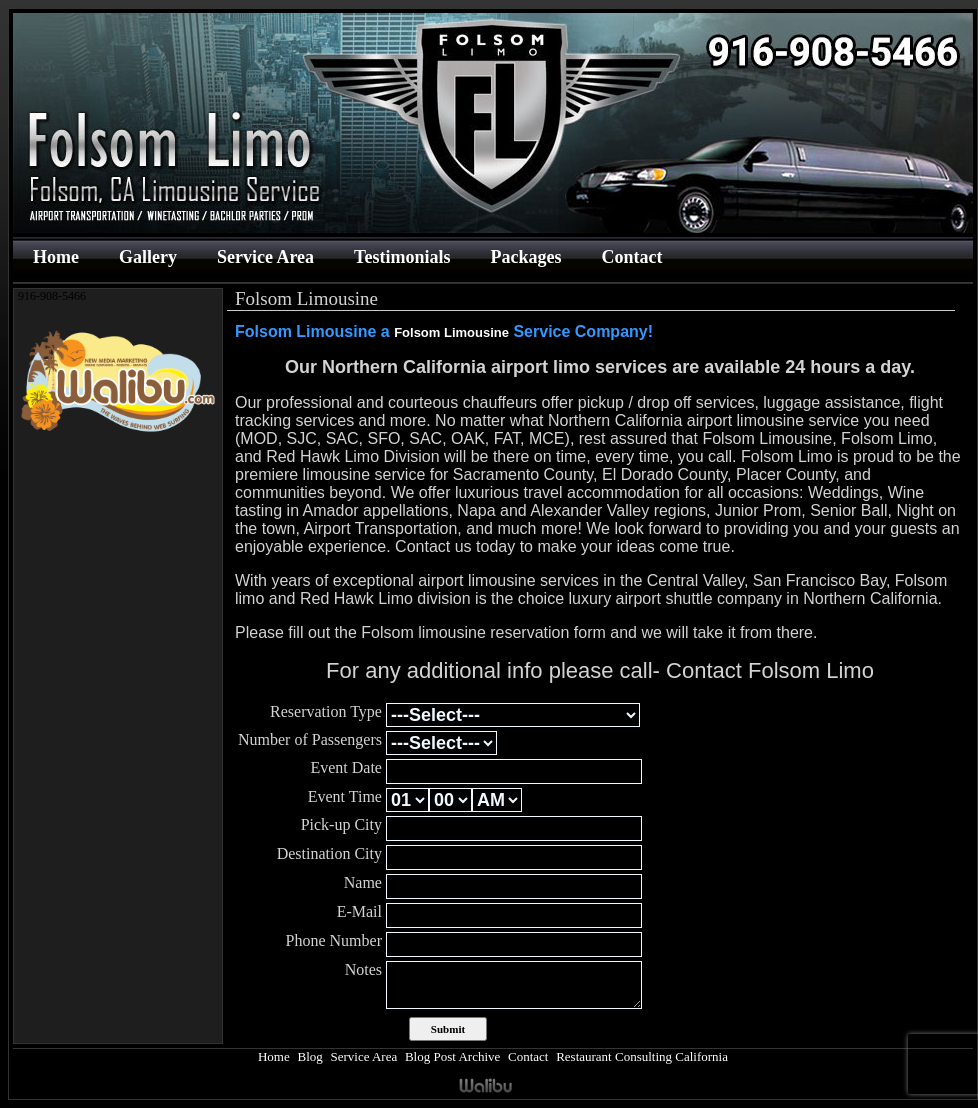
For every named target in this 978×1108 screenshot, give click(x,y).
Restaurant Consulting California (642, 1056)
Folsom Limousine (451, 332)
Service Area (265, 257)
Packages (525, 257)
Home (56, 257)
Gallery (148, 257)
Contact (631, 257)
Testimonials (402, 257)
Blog (309, 1056)
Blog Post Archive (452, 1056)
